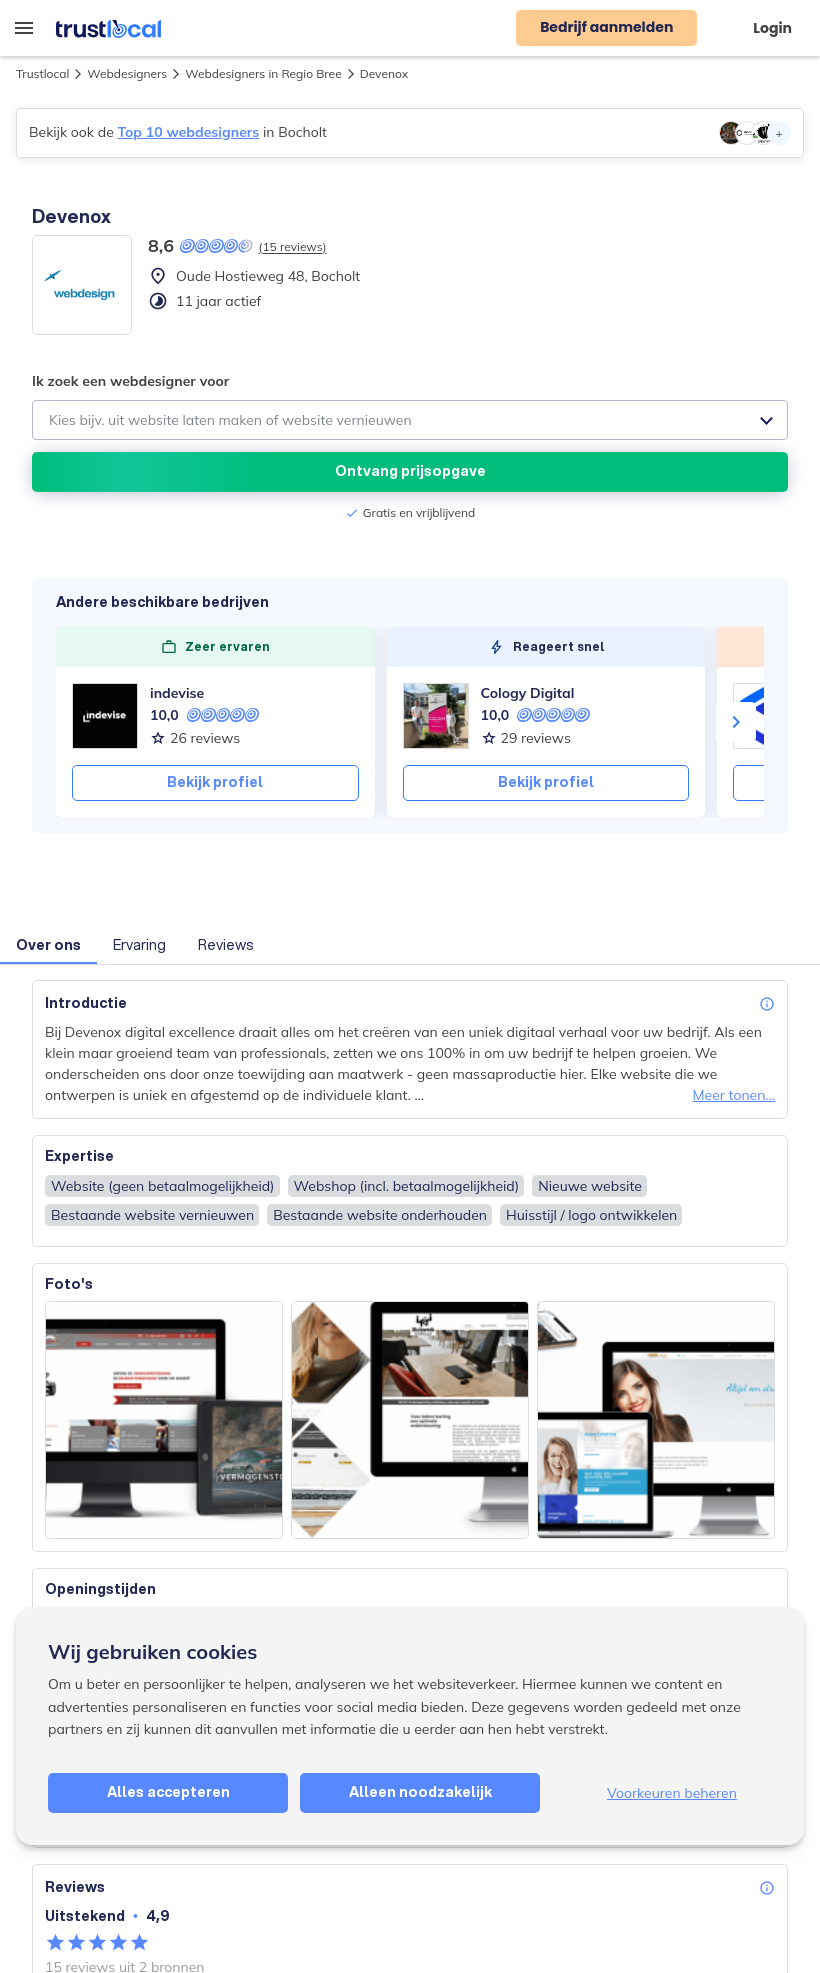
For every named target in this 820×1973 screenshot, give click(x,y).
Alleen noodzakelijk (420, 1792)
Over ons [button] (48, 945)
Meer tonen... (734, 1095)
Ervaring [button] (139, 945)
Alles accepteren (168, 1792)
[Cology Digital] (436, 716)
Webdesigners (127, 73)
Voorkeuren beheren (672, 1793)
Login (772, 28)
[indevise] (105, 716)
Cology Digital (528, 693)
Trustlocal (42, 73)
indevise (177, 693)
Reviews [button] (226, 945)
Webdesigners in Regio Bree (263, 73)
